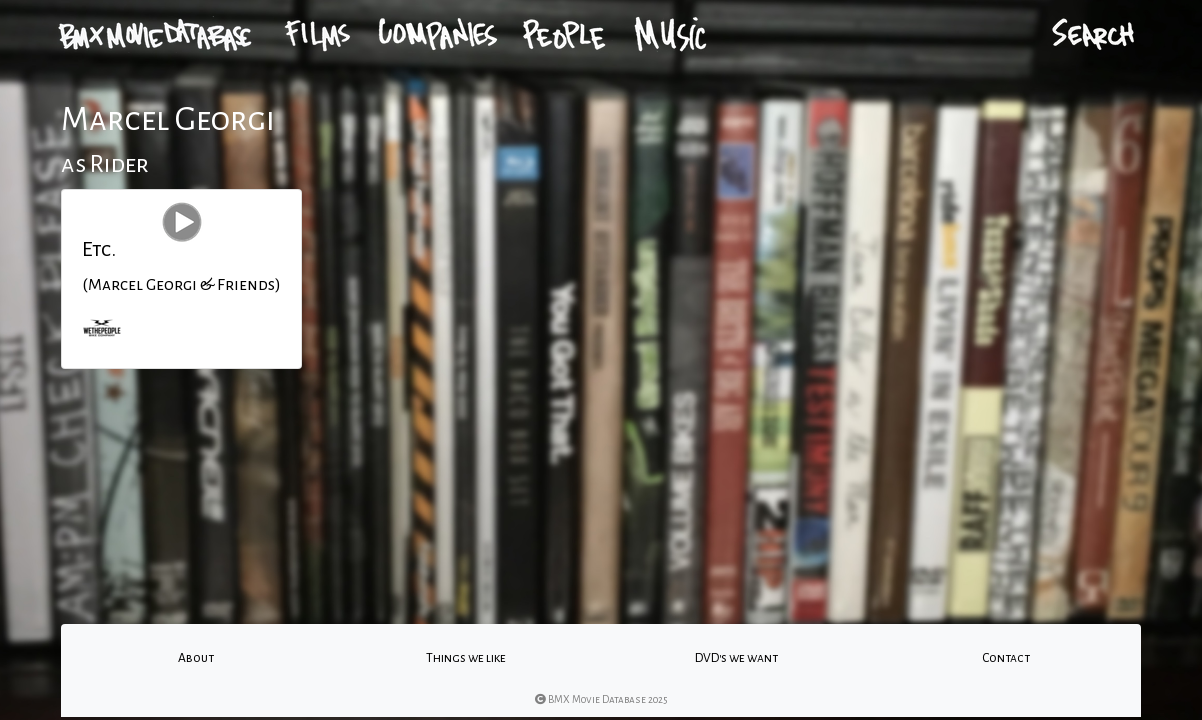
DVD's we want (736, 658)
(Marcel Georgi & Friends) (181, 285)
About (196, 658)
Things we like (466, 658)
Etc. (99, 249)
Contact (1006, 658)
